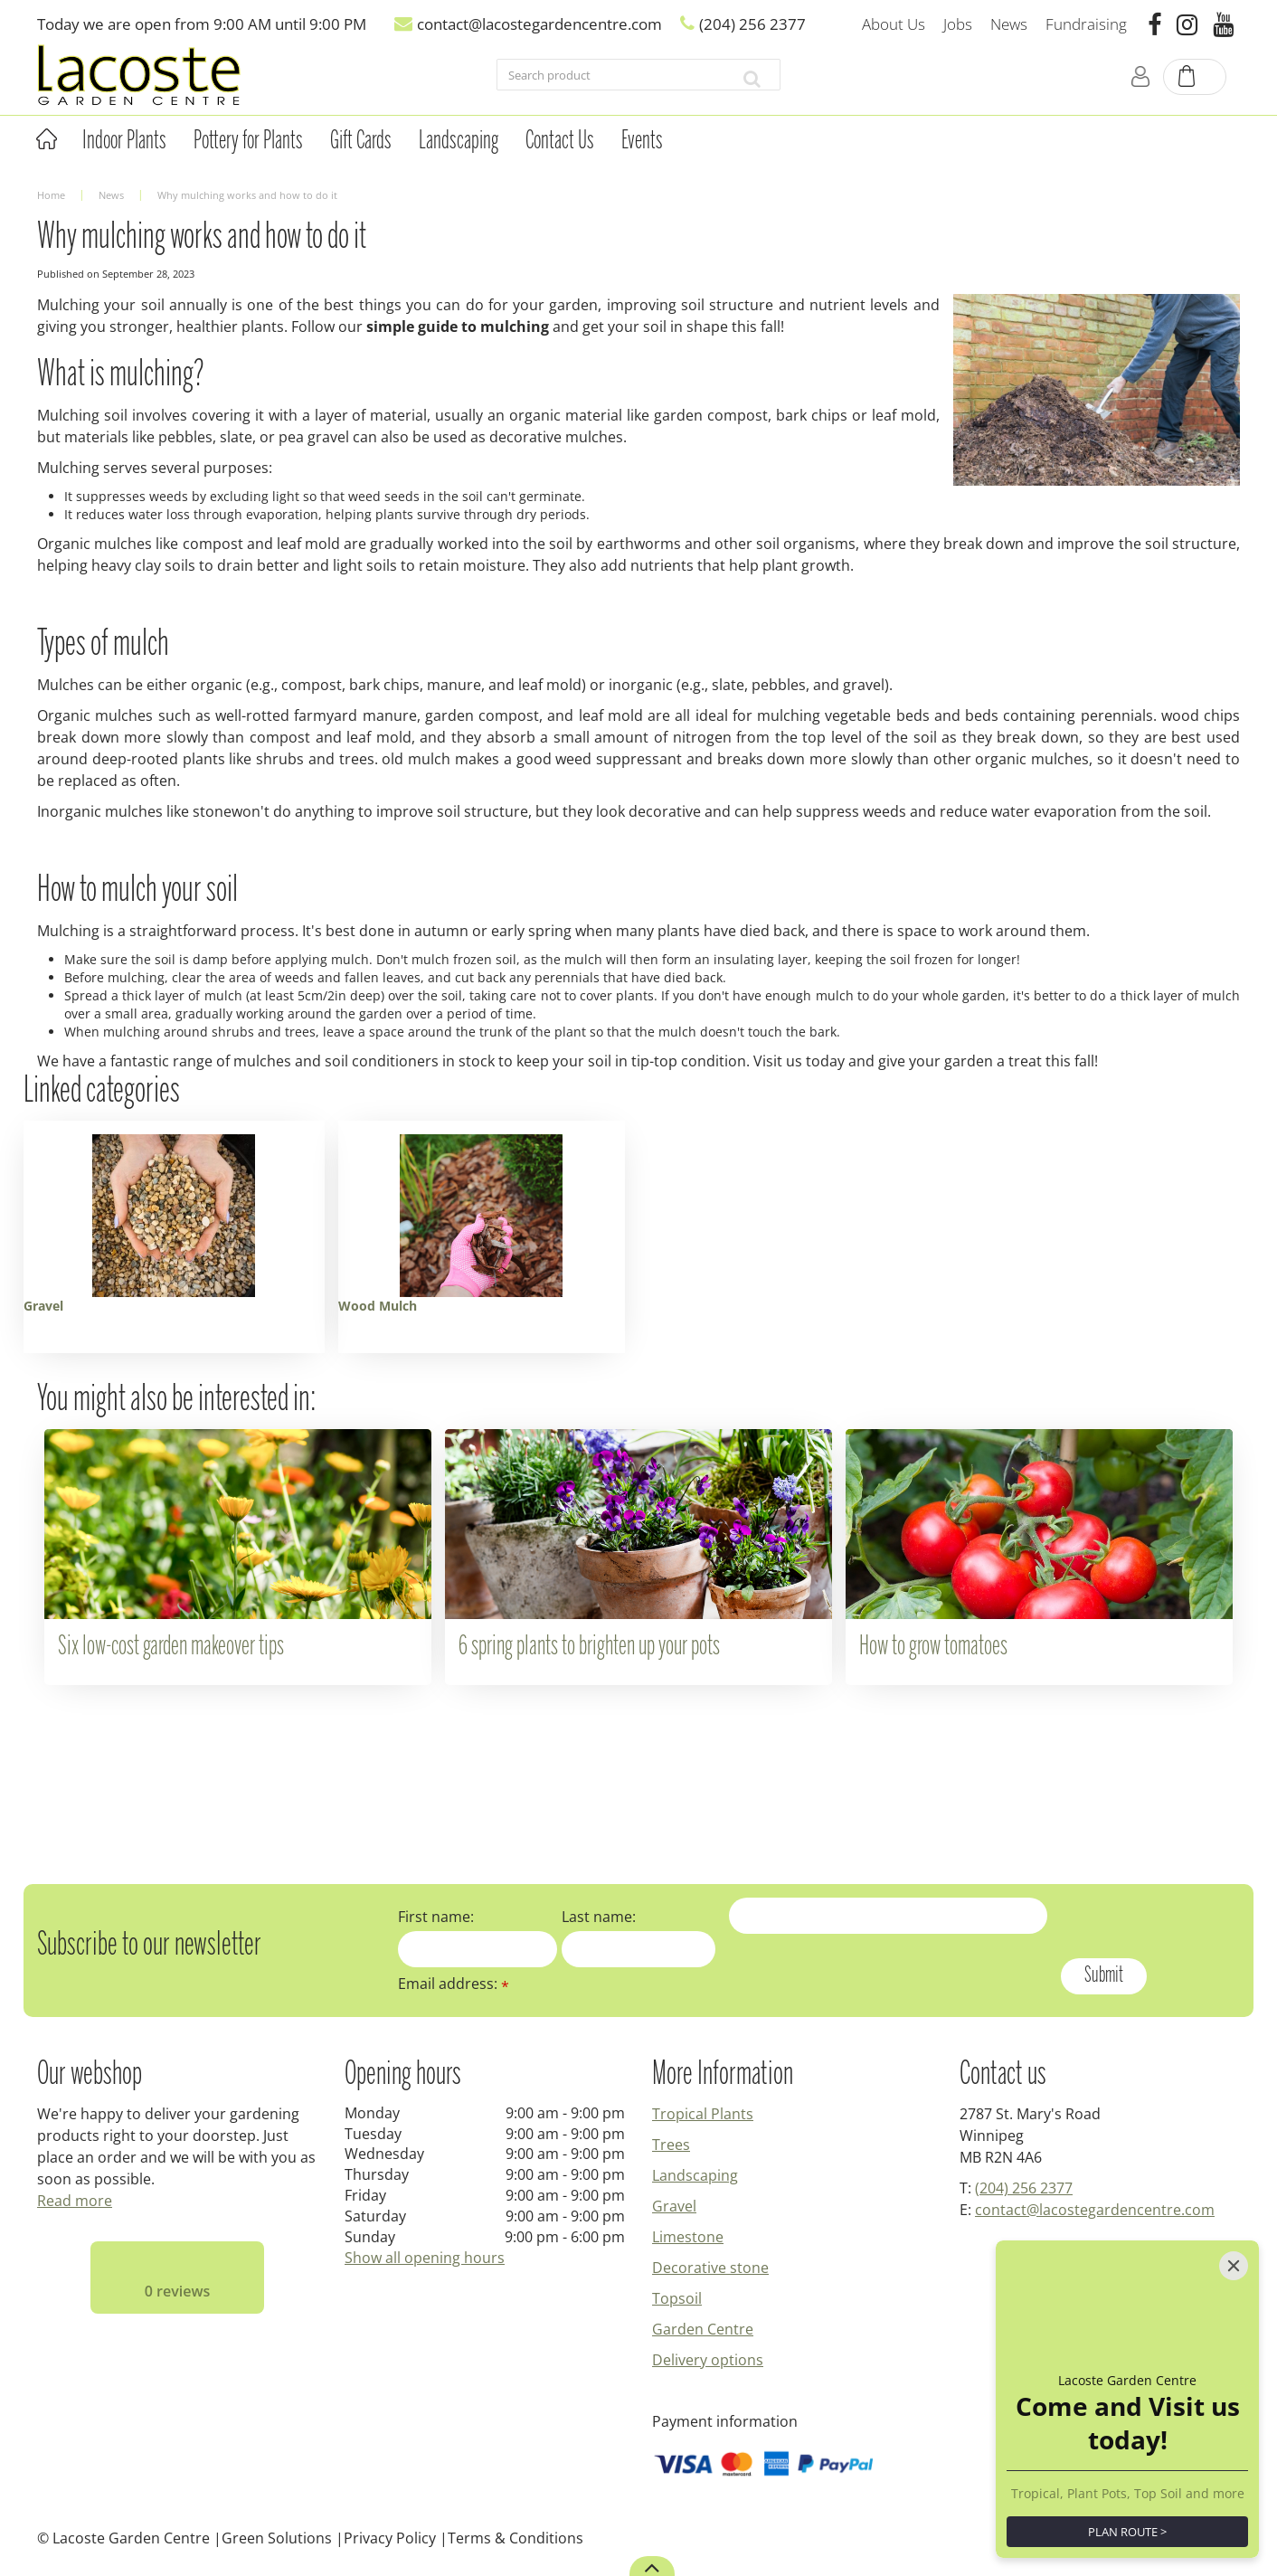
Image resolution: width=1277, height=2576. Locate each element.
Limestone (688, 2237)
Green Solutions (277, 2538)
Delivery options (707, 2360)
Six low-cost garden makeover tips (171, 1647)
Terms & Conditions (515, 2538)
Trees (671, 2145)
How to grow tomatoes (933, 1647)
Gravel (674, 2206)
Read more (74, 2201)
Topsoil (677, 2298)
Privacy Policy (390, 2538)
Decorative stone (710, 2268)
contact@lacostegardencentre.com (1095, 2210)
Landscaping (695, 2175)
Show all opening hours (425, 2258)
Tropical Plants (702, 2114)
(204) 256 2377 (1024, 2188)
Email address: (453, 1983)
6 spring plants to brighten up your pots (589, 1647)
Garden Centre (702, 2329)
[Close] (1233, 2265)
